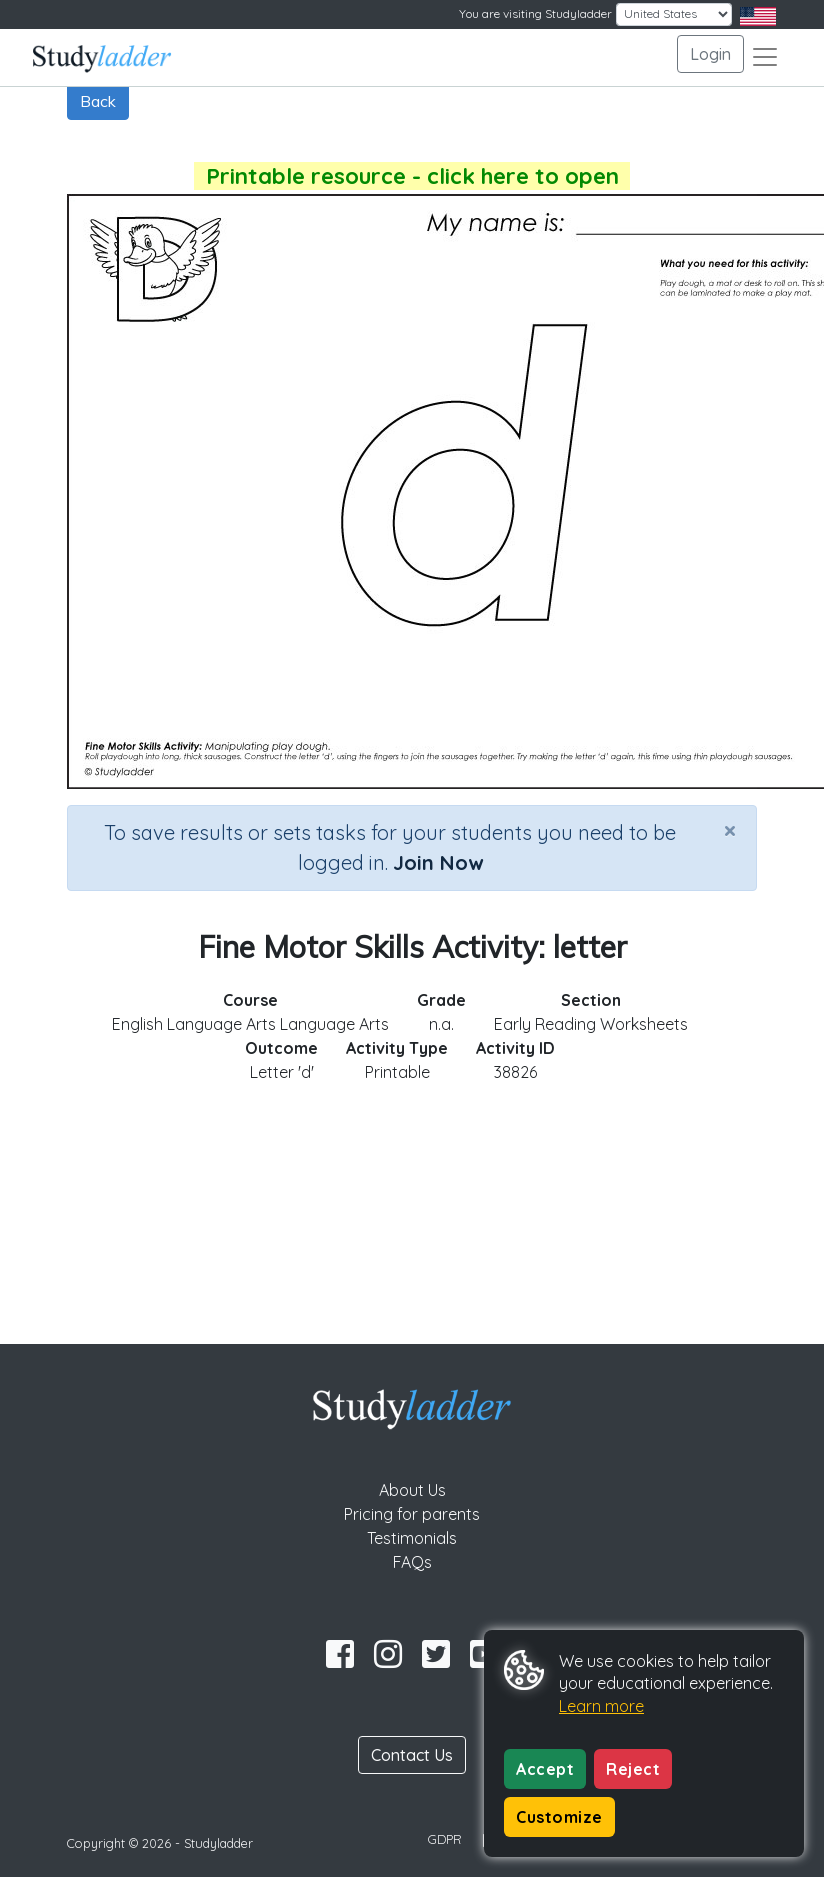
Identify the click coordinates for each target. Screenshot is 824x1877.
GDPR (445, 1839)
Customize (559, 1817)
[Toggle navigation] (765, 57)
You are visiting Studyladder (535, 13)
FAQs (412, 1562)
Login (710, 54)
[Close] (730, 830)
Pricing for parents (412, 1514)
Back (98, 101)
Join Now (438, 862)
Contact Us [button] (412, 1755)
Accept (545, 1769)
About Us (412, 1490)
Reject (633, 1769)
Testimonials (412, 1538)
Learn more (601, 1706)
